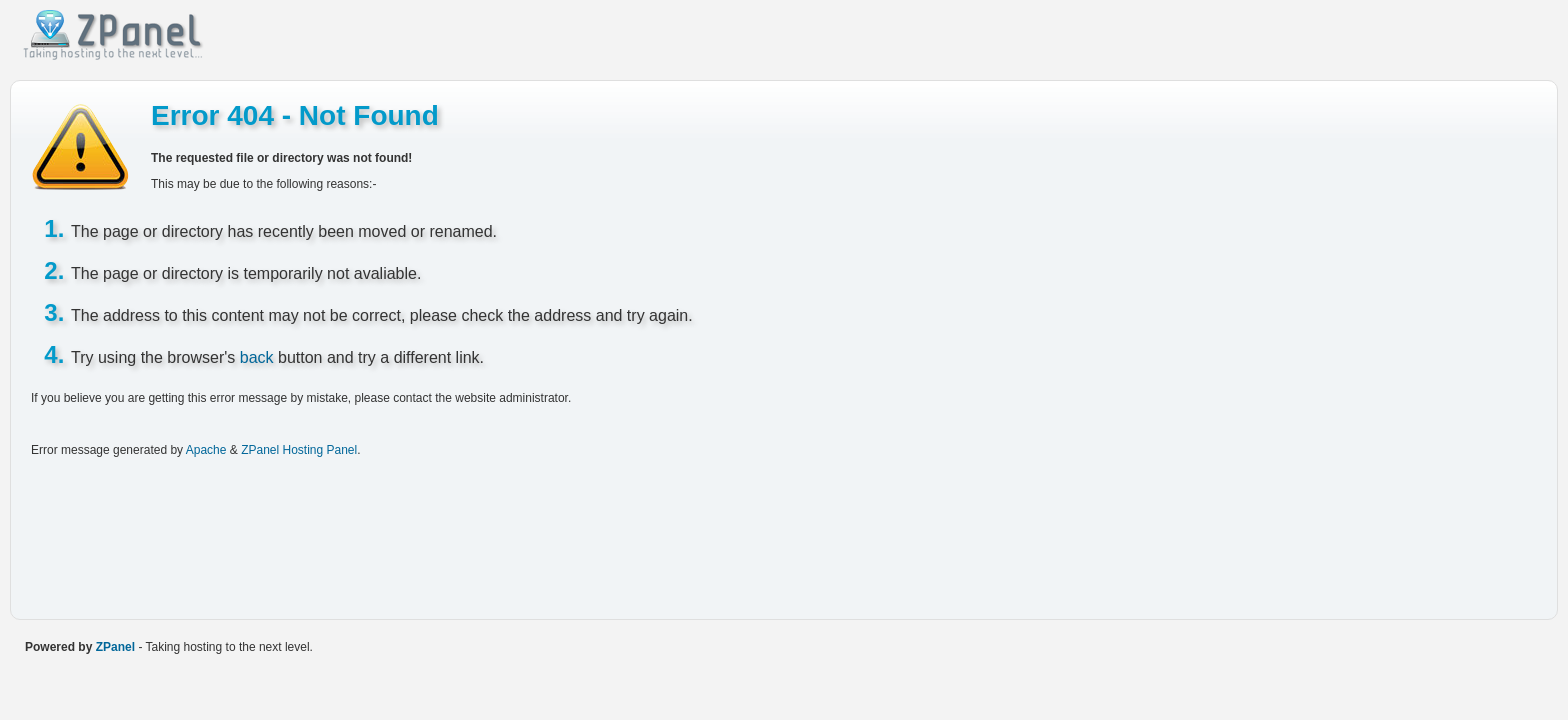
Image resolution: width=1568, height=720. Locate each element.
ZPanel (115, 647)
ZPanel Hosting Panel (299, 450)
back (257, 357)
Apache (206, 450)
